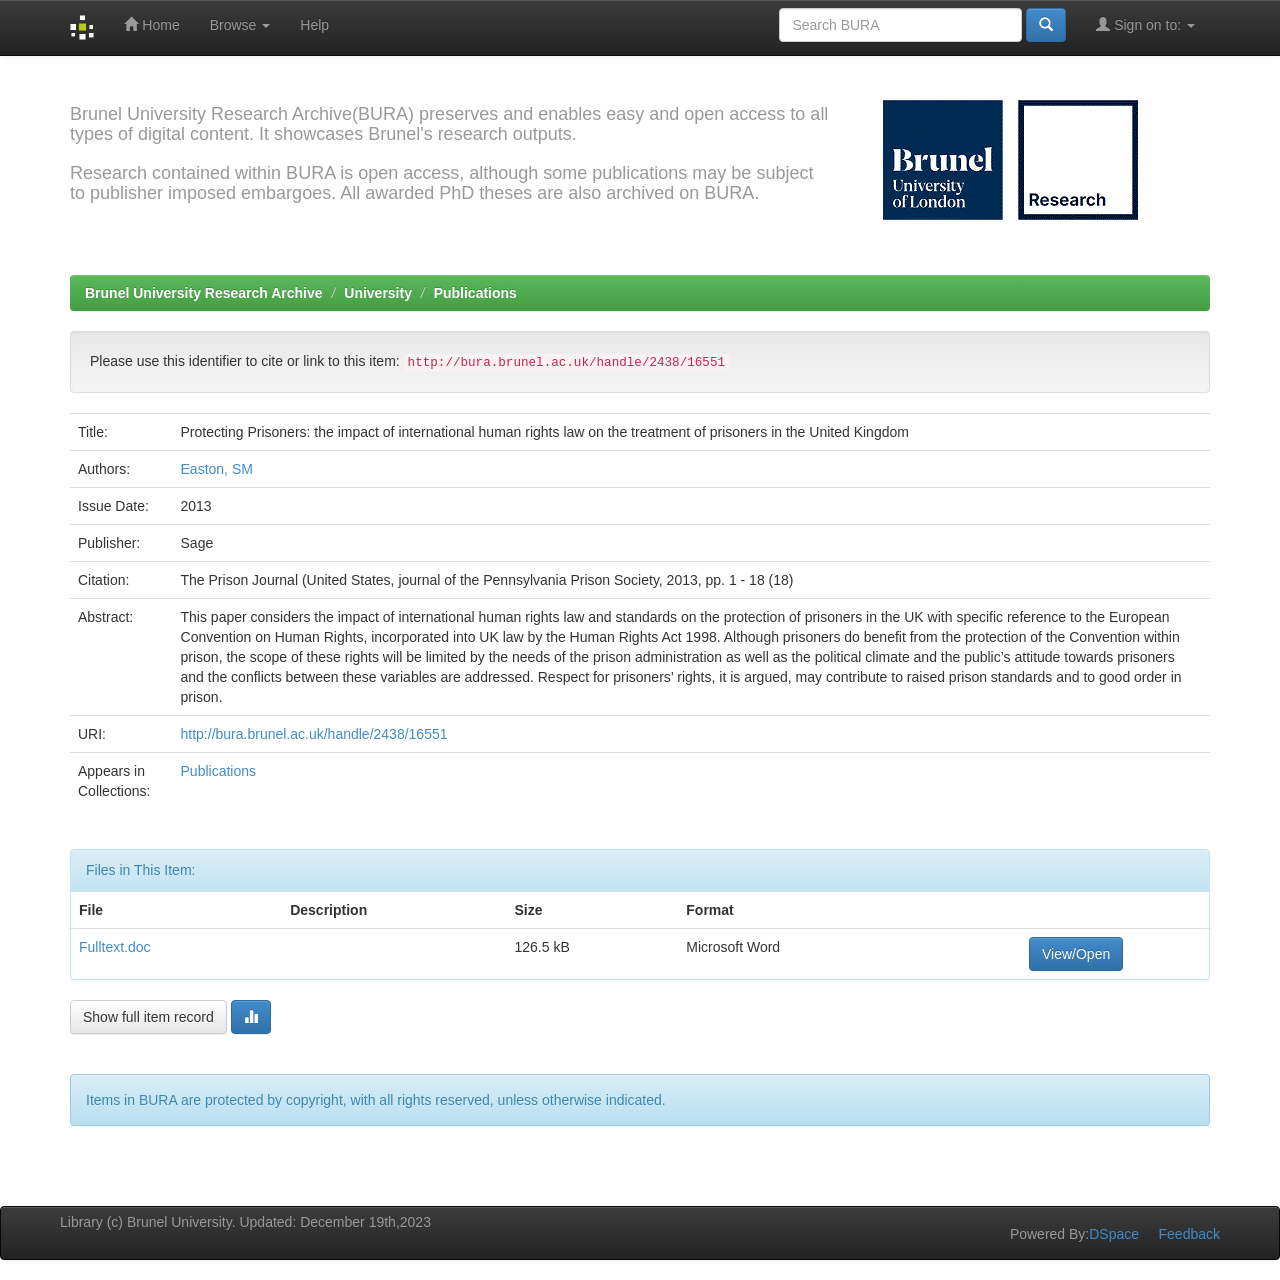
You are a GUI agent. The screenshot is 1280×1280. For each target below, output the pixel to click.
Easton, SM (217, 469)
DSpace (1114, 1234)
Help (314, 25)
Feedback (1189, 1234)
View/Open (1076, 954)
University (378, 293)
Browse (240, 25)
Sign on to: (1145, 24)
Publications (475, 293)
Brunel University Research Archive (204, 293)
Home (151, 24)
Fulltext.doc (115, 947)
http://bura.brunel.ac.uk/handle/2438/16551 (314, 734)
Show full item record (148, 1017)
